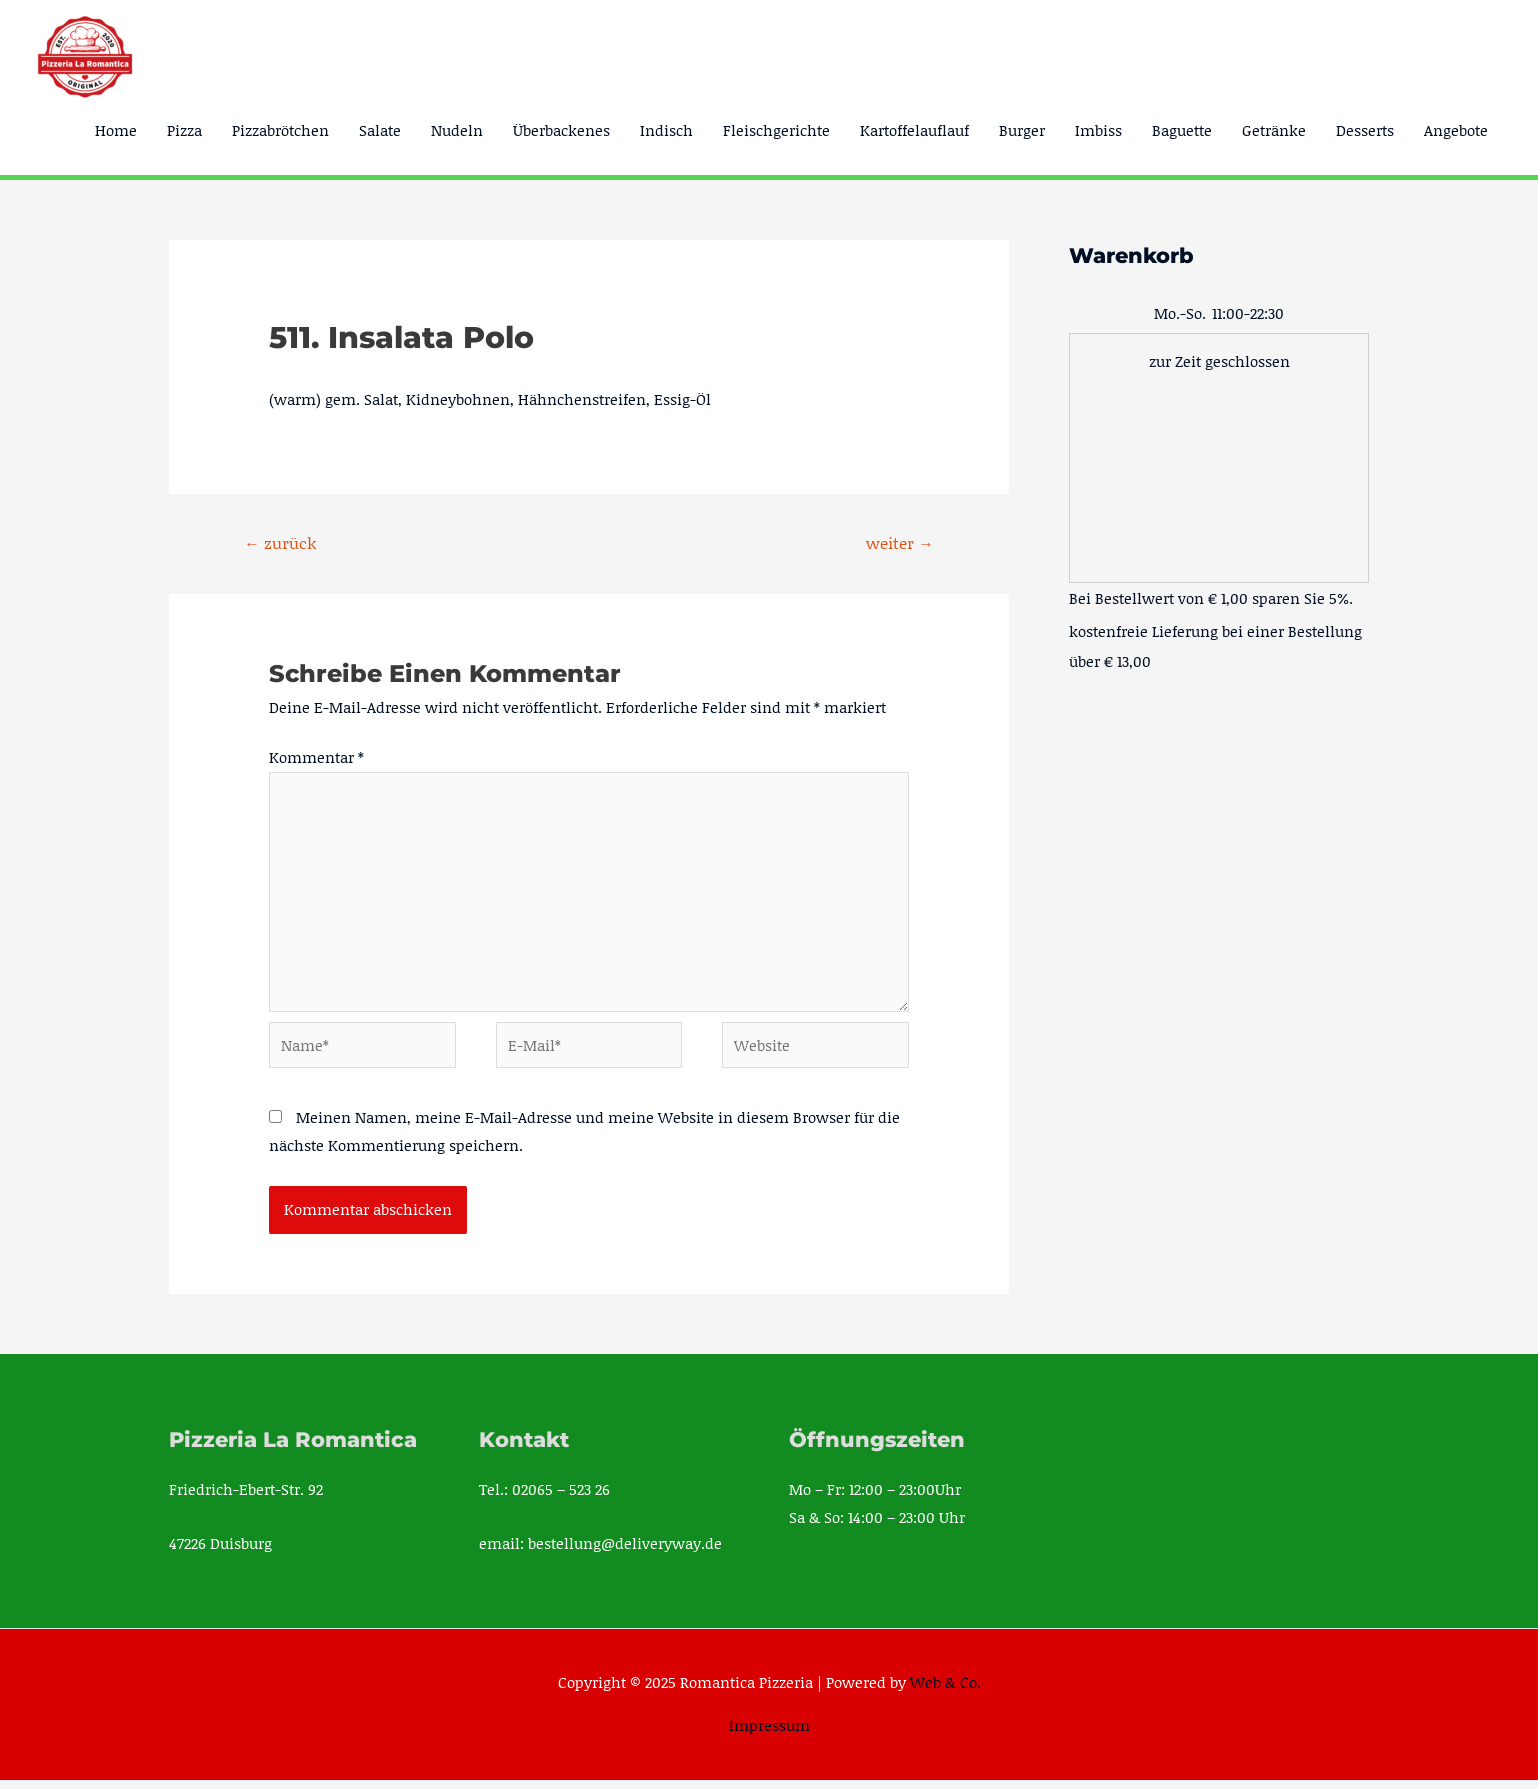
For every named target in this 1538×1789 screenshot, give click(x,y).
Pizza (184, 130)
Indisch (666, 130)
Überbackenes (561, 130)
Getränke (1274, 130)
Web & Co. (945, 1691)
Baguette (1182, 130)
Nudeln (457, 130)
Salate (380, 130)
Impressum (769, 1734)
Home (116, 130)
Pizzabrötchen (280, 130)
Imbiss (1098, 130)
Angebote (1456, 130)
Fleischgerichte (776, 130)
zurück (281, 542)
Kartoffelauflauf (914, 130)
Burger (1022, 130)
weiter (899, 542)
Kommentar (316, 758)
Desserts (1365, 130)
